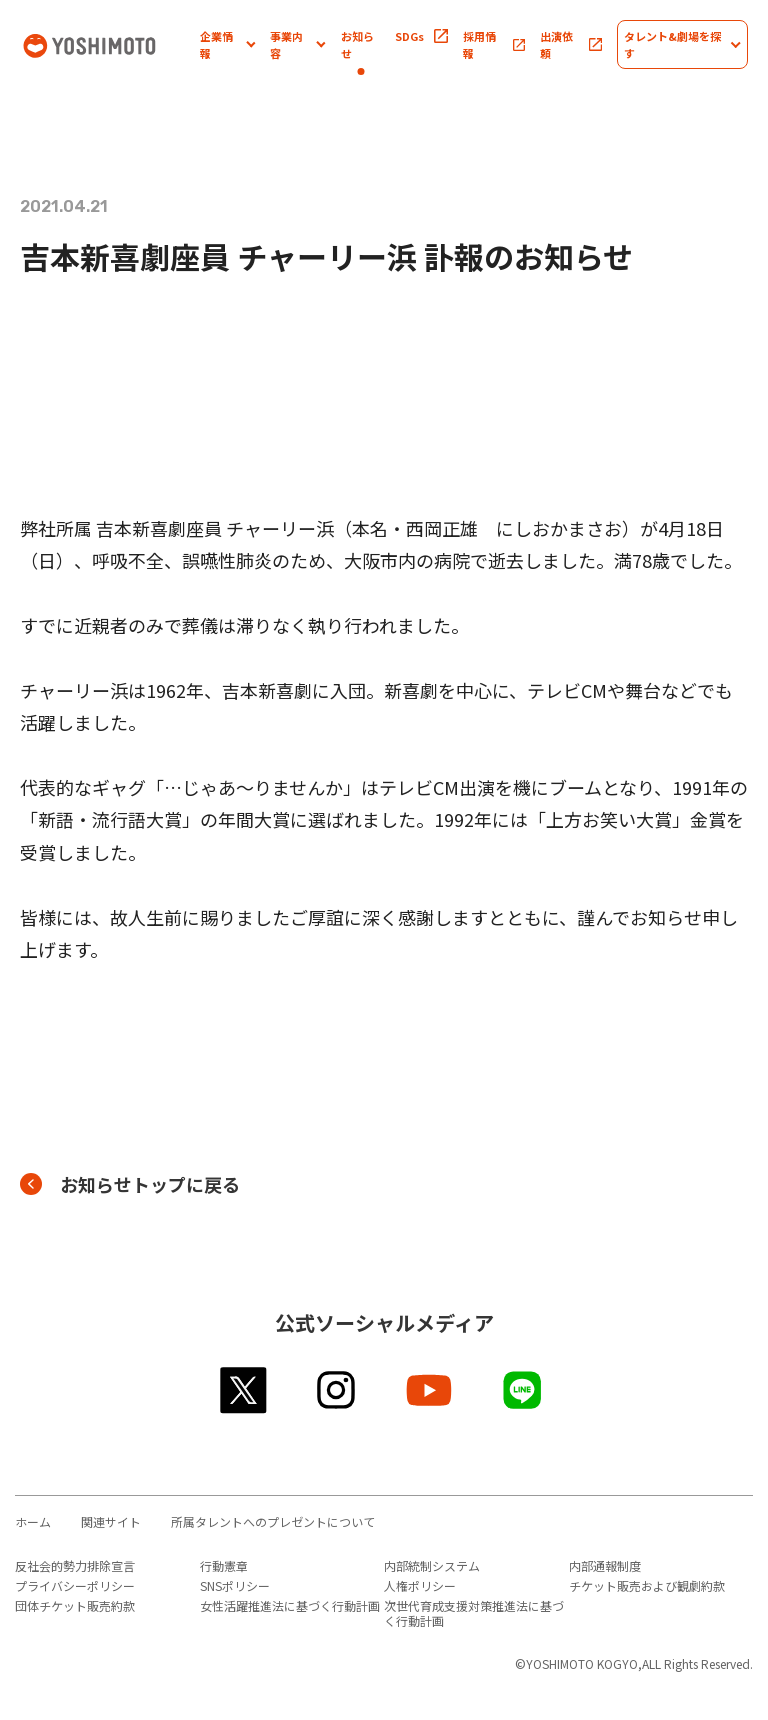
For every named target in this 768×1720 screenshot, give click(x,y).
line (523, 1390)
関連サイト (111, 1521)
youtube (430, 1390)
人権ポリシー (420, 1585)
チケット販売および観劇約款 (647, 1585)
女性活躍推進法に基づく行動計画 (290, 1605)
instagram (337, 1390)
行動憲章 (224, 1565)
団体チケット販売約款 (75, 1605)
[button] (227, 44)
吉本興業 (110, 44)
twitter (244, 1390)
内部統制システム (432, 1565)
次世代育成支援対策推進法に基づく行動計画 (474, 1613)
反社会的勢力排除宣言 (75, 1565)
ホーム (33, 1521)
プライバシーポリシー (75, 1585)
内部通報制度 (605, 1565)
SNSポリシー (235, 1585)
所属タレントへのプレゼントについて (273, 1521)
